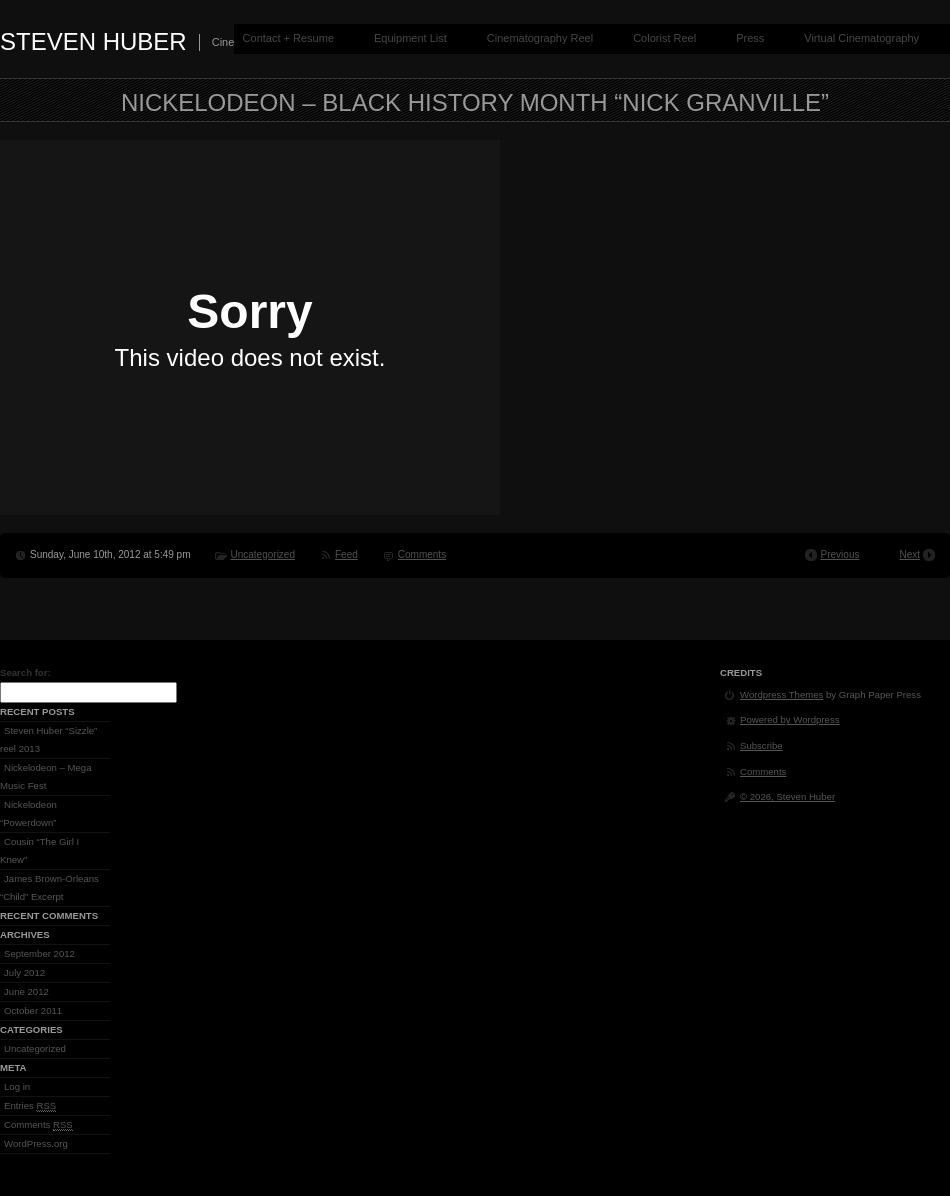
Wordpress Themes (781, 694)
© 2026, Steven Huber (787, 796)
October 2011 (33, 1010)
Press (750, 38)
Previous (840, 554)
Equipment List (410, 38)
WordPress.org (36, 1143)
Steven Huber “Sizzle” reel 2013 (48, 739)
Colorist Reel (664, 38)
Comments (422, 554)
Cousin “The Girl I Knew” (39, 850)
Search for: (25, 672)
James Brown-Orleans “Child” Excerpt (49, 887)
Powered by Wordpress (790, 719)
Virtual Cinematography (861, 38)
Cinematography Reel (540, 38)
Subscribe (761, 745)
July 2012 (24, 972)
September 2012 (39, 953)
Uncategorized (263, 554)
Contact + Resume (288, 38)
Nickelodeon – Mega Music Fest (45, 776)
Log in (17, 1086)
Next (909, 554)
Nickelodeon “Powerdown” (28, 813)
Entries (30, 1106)
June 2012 (26, 991)
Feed (346, 554)
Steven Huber (93, 41)
